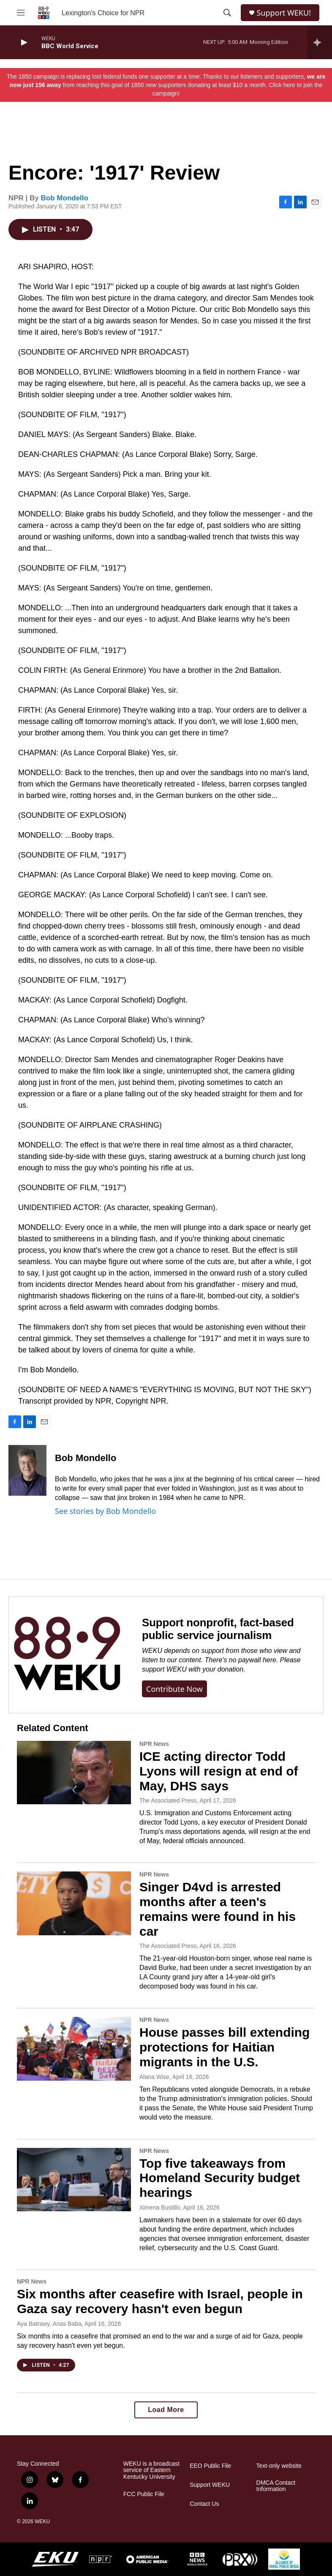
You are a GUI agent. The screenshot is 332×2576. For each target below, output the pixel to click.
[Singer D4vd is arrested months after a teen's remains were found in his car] (74, 1903)
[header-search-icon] (227, 12)
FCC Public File (143, 2494)
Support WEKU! (283, 12)
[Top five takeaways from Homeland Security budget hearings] (74, 2179)
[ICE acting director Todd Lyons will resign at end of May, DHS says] (74, 1772)
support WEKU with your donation (192, 1669)
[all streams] (319, 42)
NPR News (154, 1743)
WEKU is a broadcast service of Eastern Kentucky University (151, 2470)
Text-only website (279, 2466)
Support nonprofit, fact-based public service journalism (218, 1629)
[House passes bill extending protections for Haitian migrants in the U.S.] (74, 2048)
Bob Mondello (64, 198)
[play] (23, 42)
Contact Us (204, 2504)
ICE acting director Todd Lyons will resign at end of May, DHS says (218, 1771)
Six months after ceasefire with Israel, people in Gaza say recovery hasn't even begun (160, 2301)
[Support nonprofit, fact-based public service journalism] (67, 1655)
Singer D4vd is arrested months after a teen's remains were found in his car (217, 1909)
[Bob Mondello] (27, 1470)
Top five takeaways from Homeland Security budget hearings (219, 2178)
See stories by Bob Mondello (105, 1511)
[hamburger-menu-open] (21, 12)
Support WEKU (210, 2485)
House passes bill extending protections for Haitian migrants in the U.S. (224, 2047)
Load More (166, 2409)
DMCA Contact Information (276, 2486)
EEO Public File (210, 2466)
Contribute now (174, 1689)
